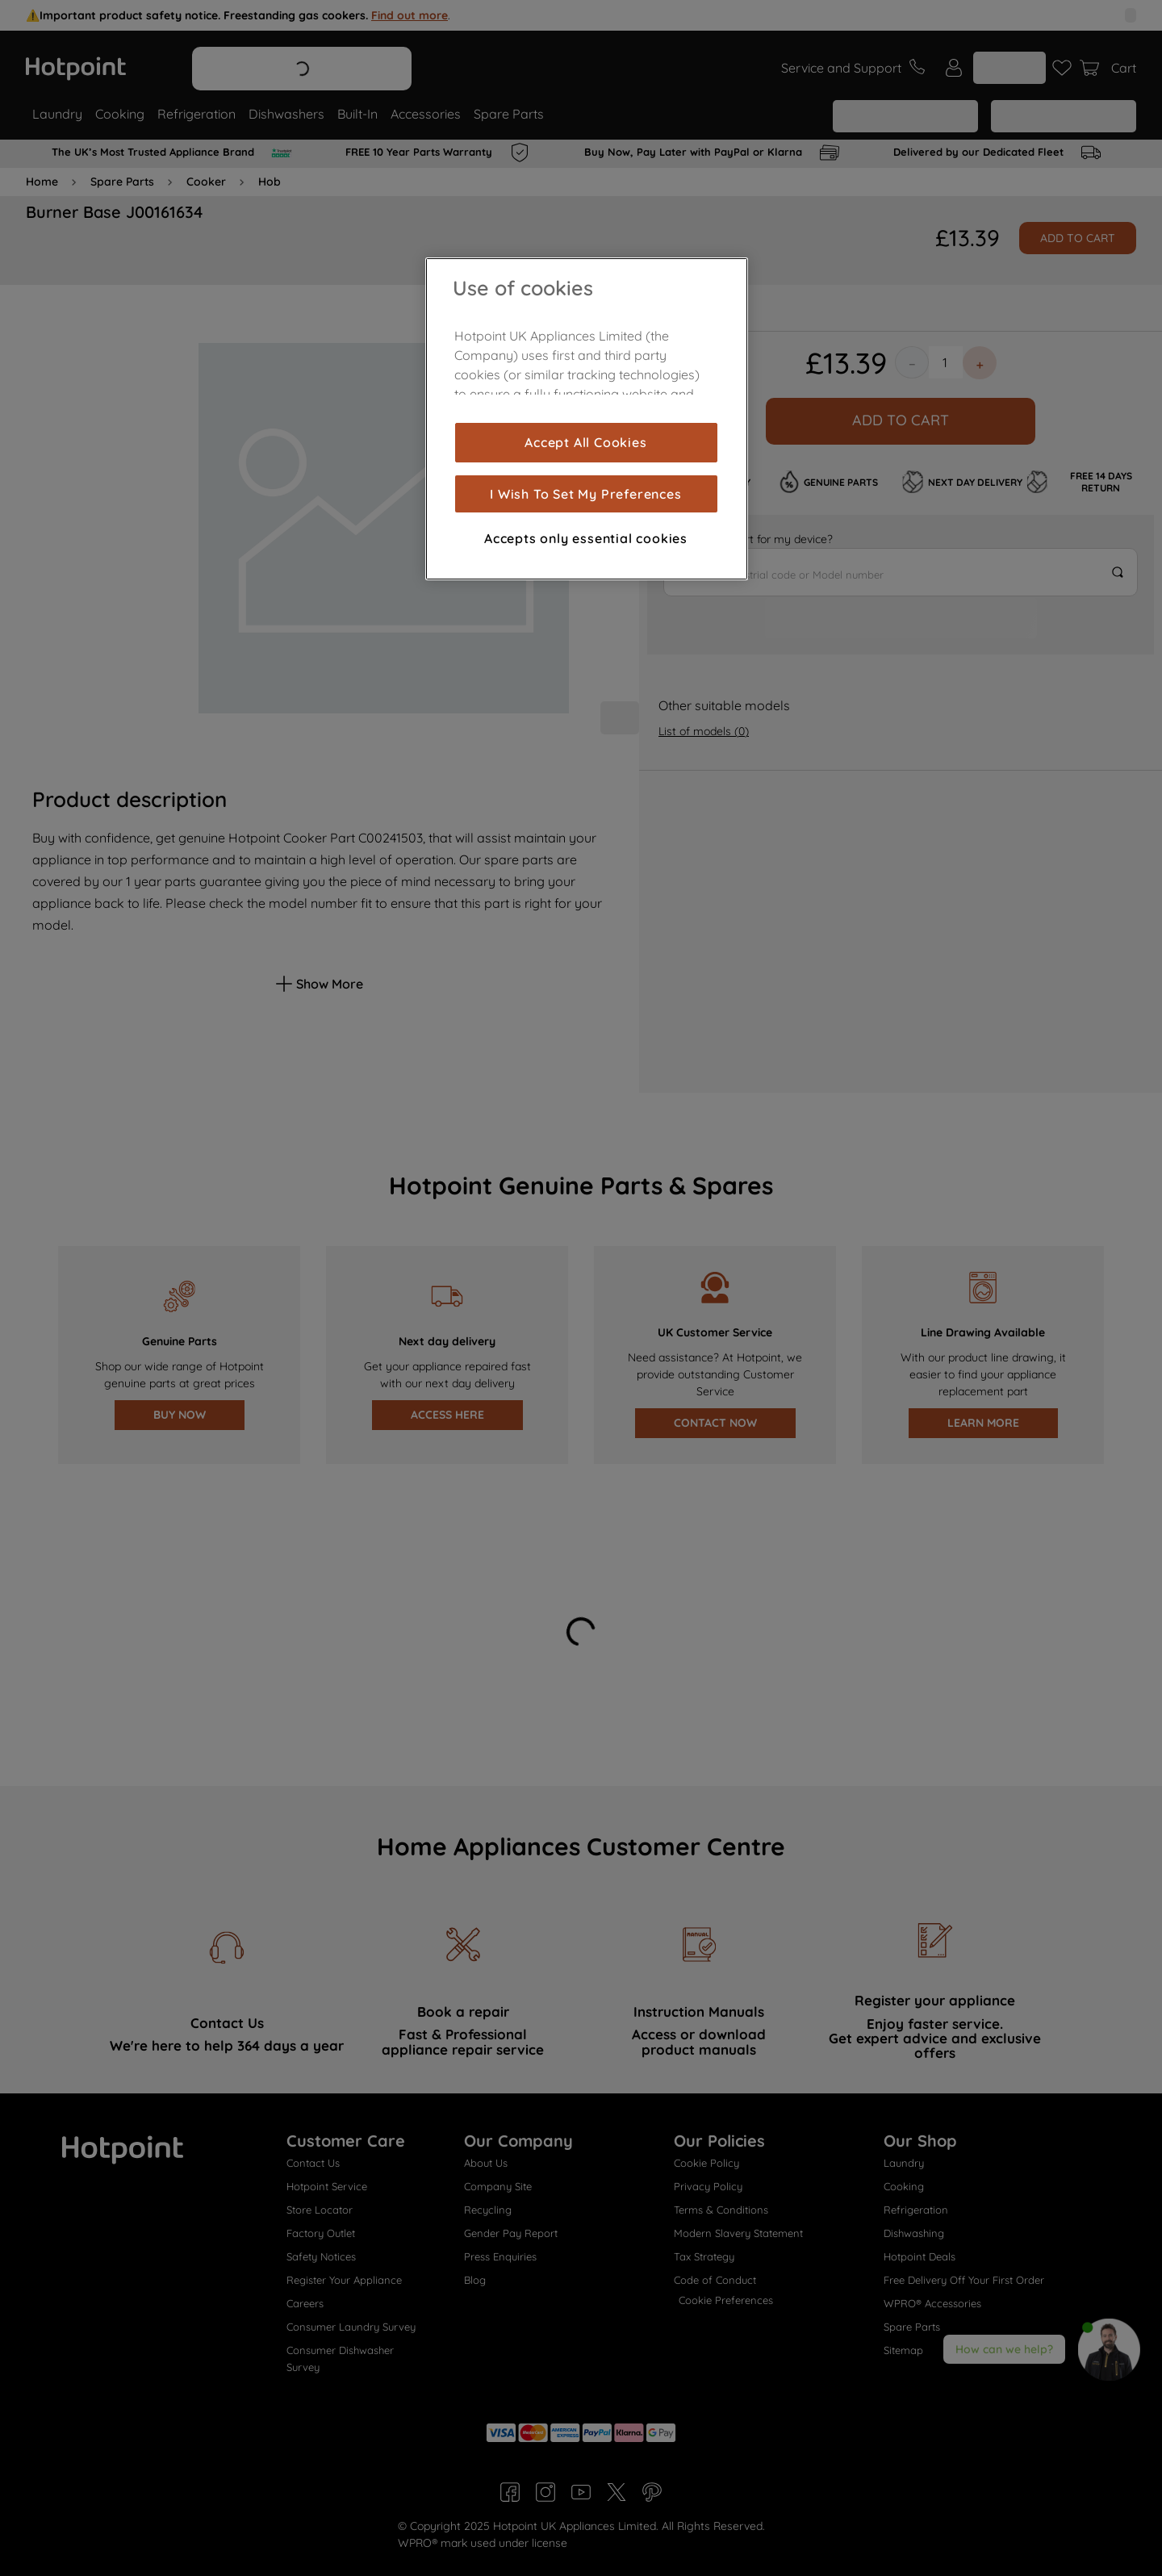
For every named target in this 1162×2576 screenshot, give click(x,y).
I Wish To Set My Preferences (585, 494)
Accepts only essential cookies (586, 538)
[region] (586, 418)
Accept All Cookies (585, 442)
